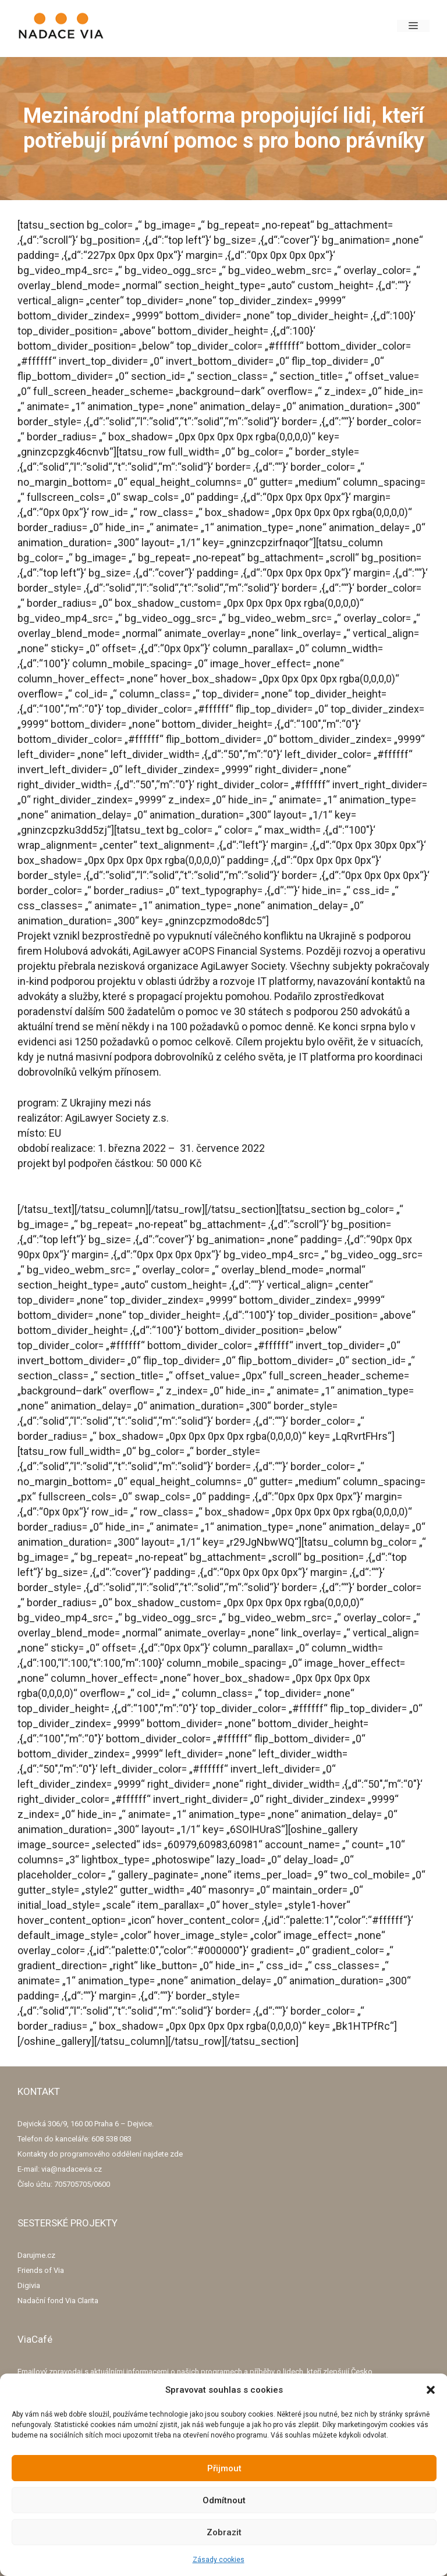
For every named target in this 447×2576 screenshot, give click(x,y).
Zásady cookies (218, 2560)
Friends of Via (40, 2270)
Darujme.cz (36, 2255)
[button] (431, 2390)
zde (176, 2154)
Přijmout (224, 2468)
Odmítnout (224, 2500)
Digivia (28, 2285)
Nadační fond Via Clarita (57, 2300)
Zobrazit (224, 2532)
